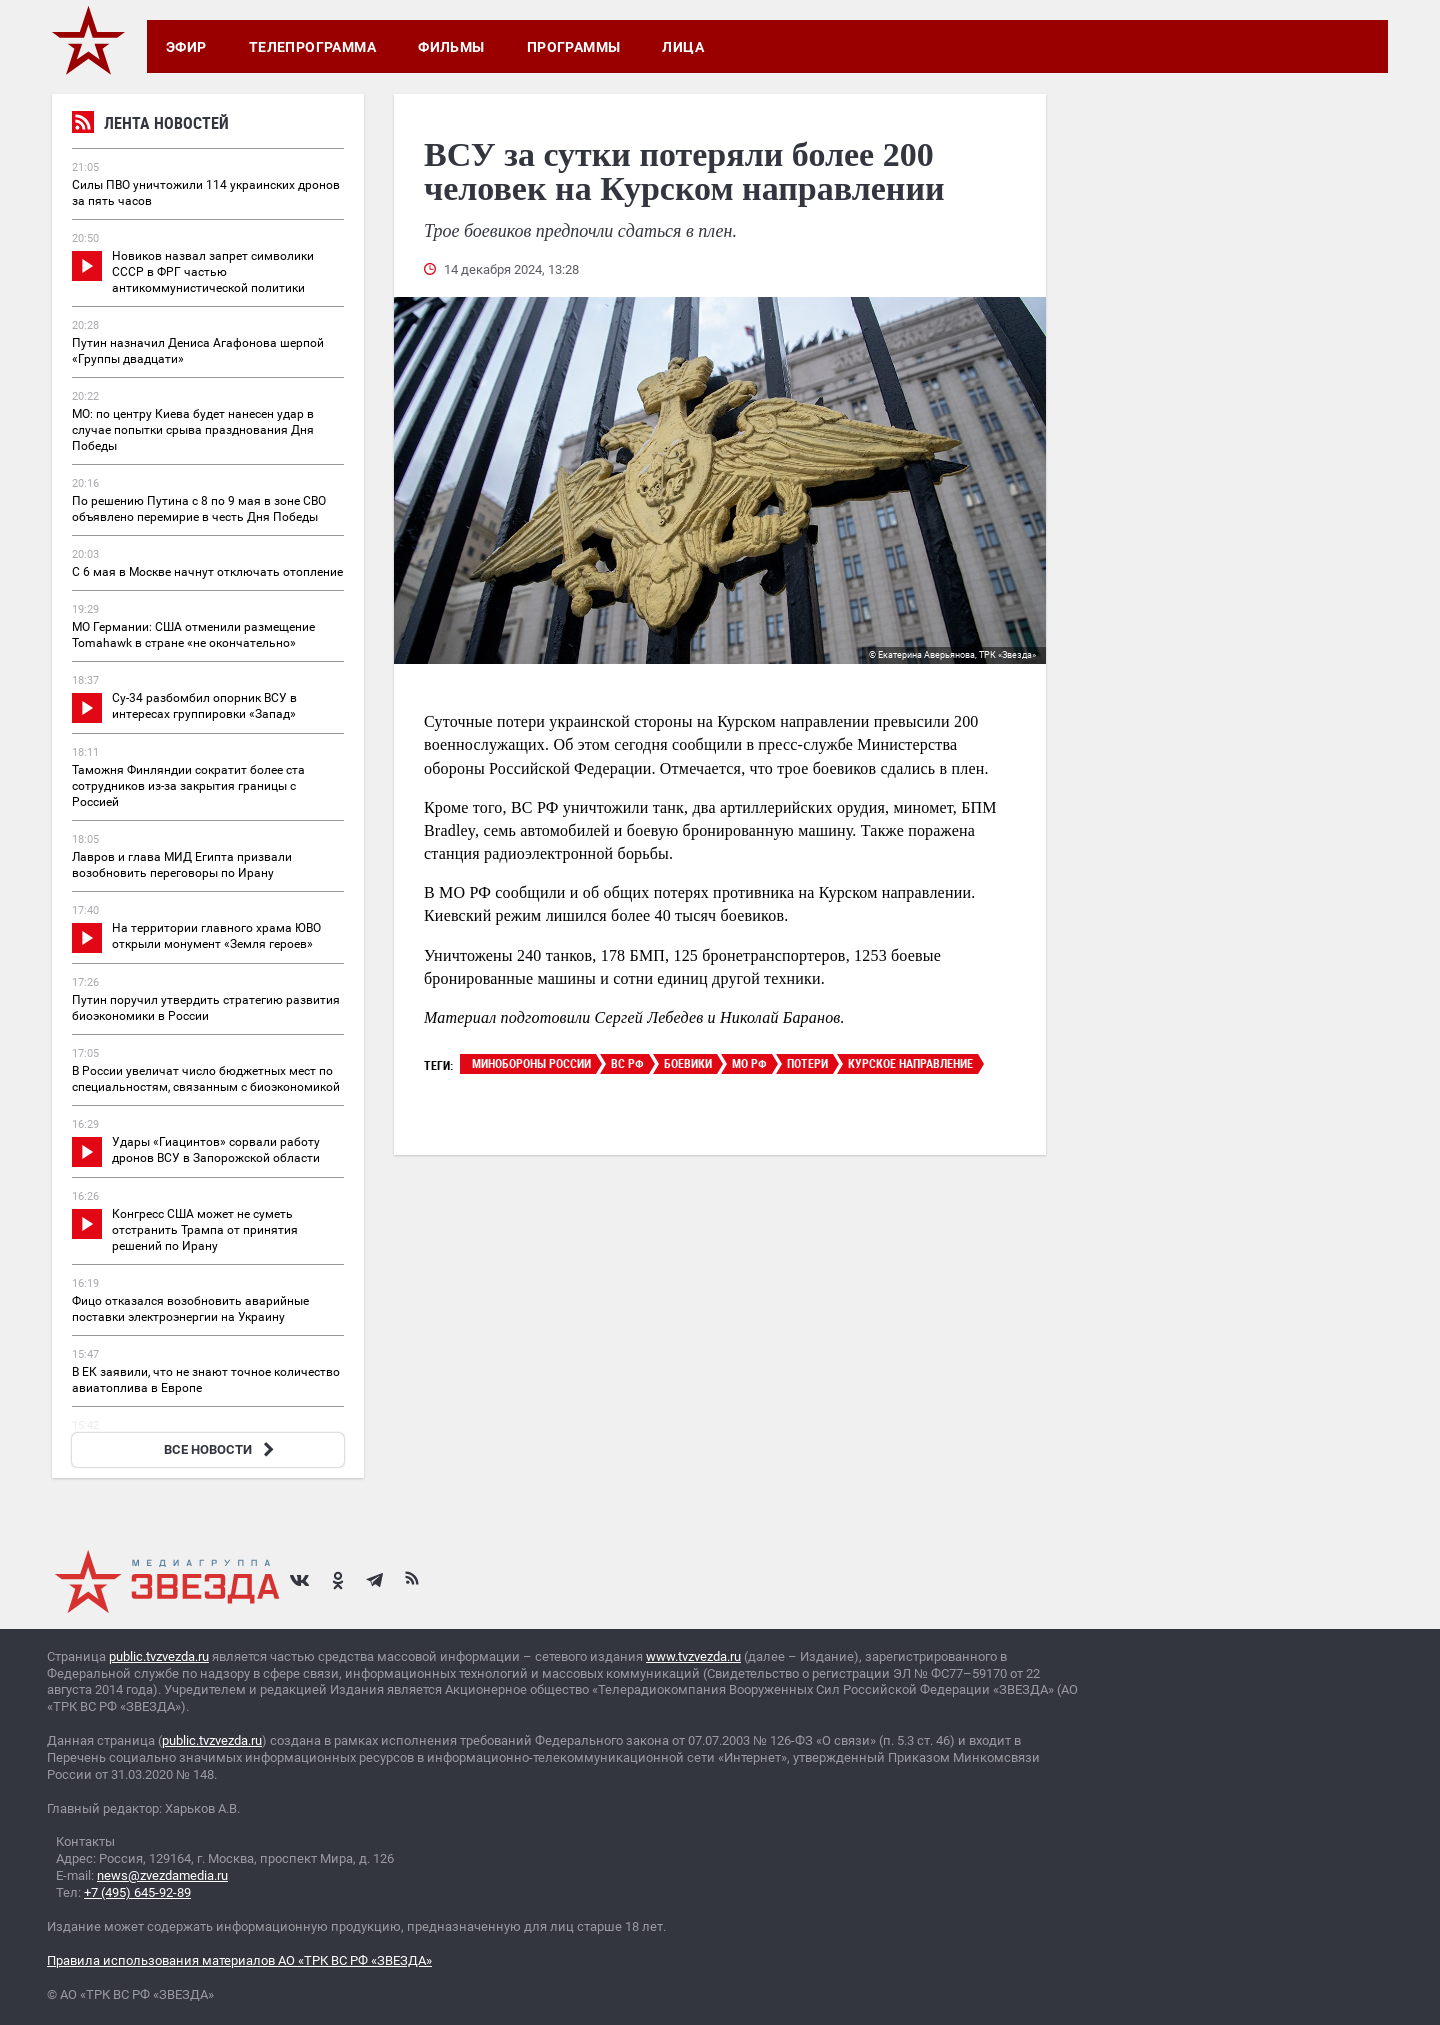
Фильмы (451, 47)
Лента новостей (150, 125)
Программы (574, 47)
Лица (683, 47)
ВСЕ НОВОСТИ (221, 1449)
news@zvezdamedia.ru (162, 1875)
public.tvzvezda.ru (159, 1656)
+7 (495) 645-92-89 (137, 1892)
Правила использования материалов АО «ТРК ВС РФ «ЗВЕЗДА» (239, 1960)
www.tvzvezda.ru (693, 1656)
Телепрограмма (312, 47)
